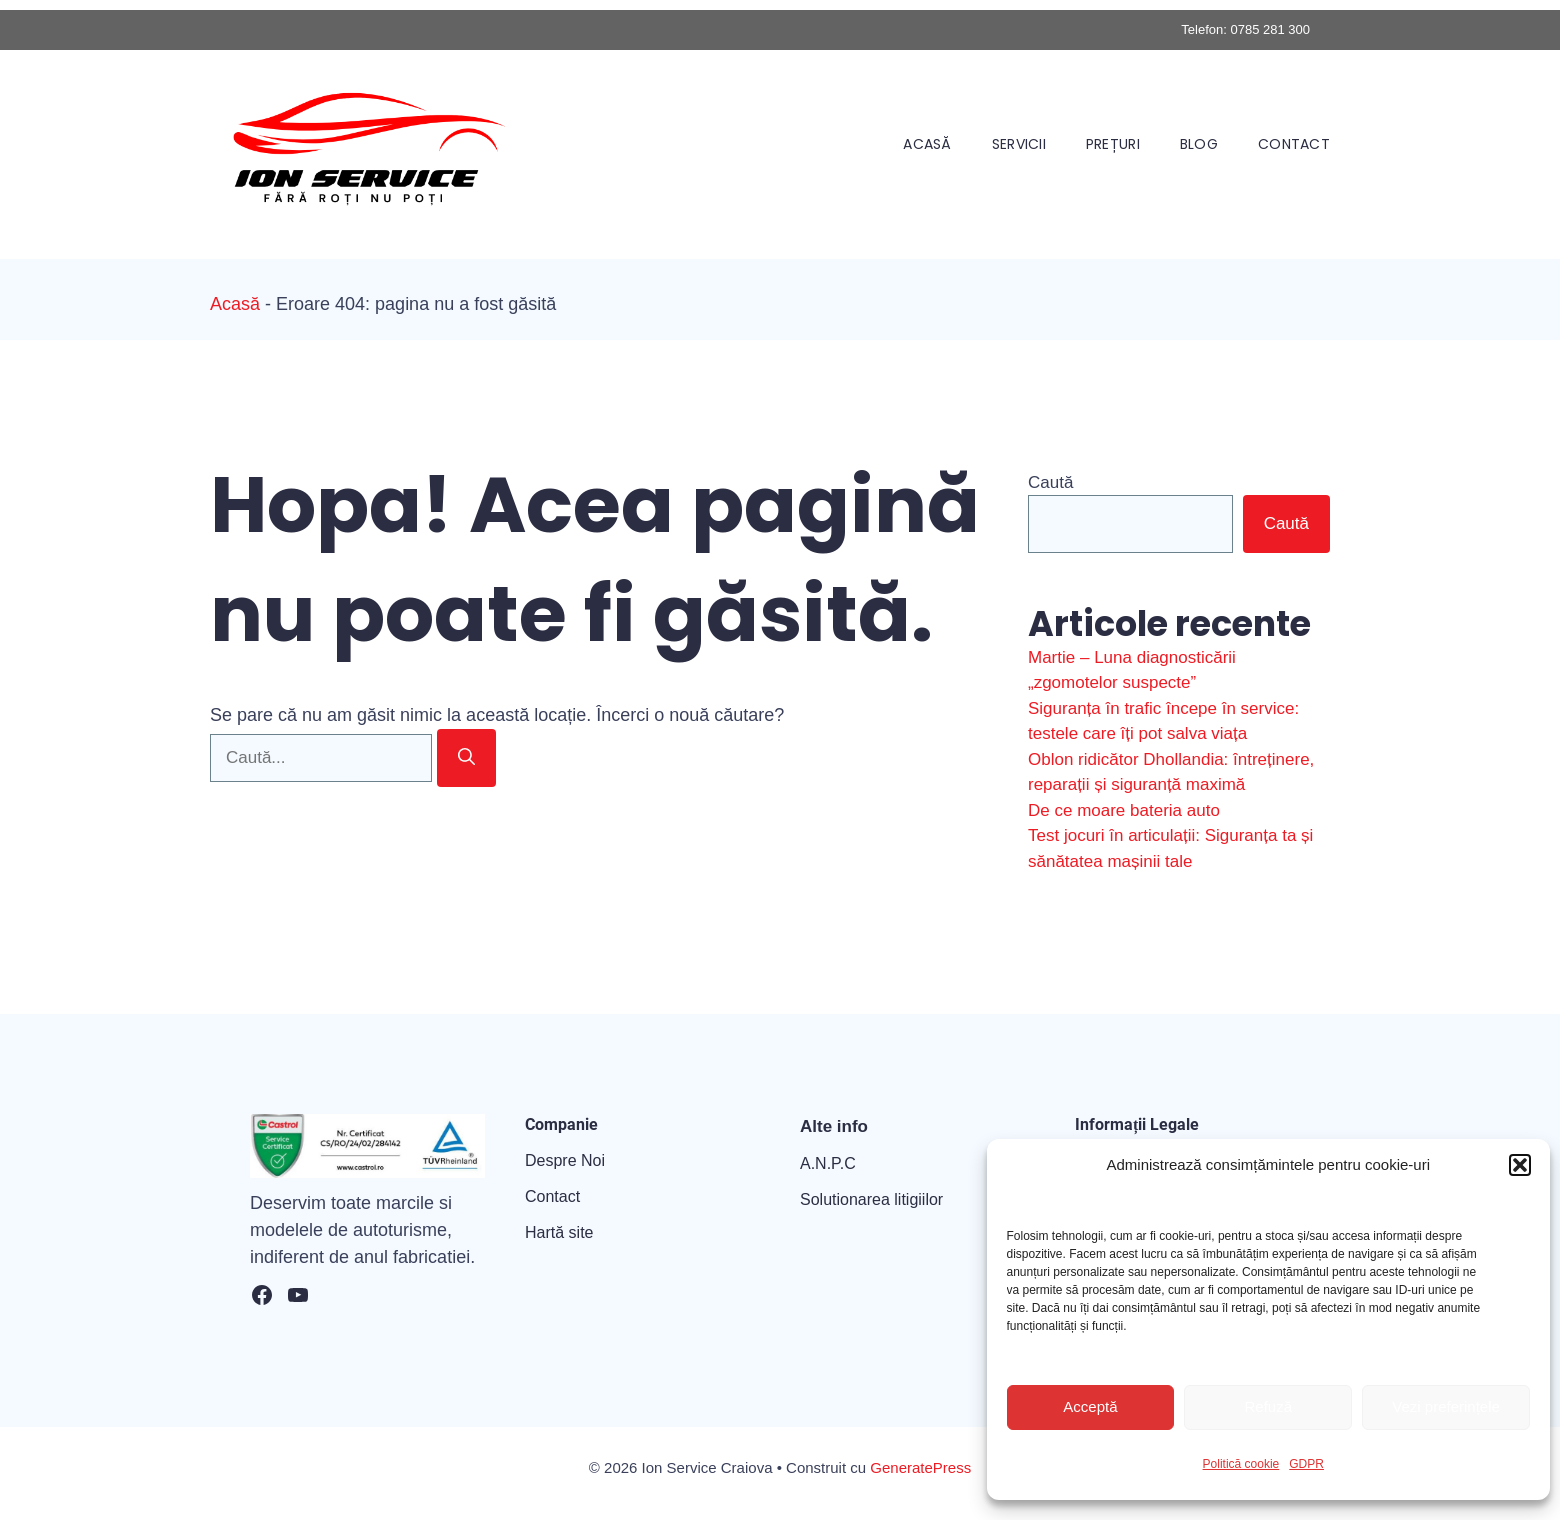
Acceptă (1090, 1406)
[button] (1520, 1165)
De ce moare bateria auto (1124, 810)
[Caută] (466, 758)
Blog (1199, 144)
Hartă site (559, 1232)
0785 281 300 (1270, 29)
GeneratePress (920, 1467)
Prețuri (1113, 144)
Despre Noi (565, 1160)
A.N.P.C (828, 1163)
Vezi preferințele (1446, 1406)
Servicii (1019, 144)
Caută (1050, 482)
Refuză (1268, 1406)
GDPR (1306, 1464)
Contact (1294, 144)
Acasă (927, 144)
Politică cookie (1241, 1464)
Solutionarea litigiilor (871, 1199)
